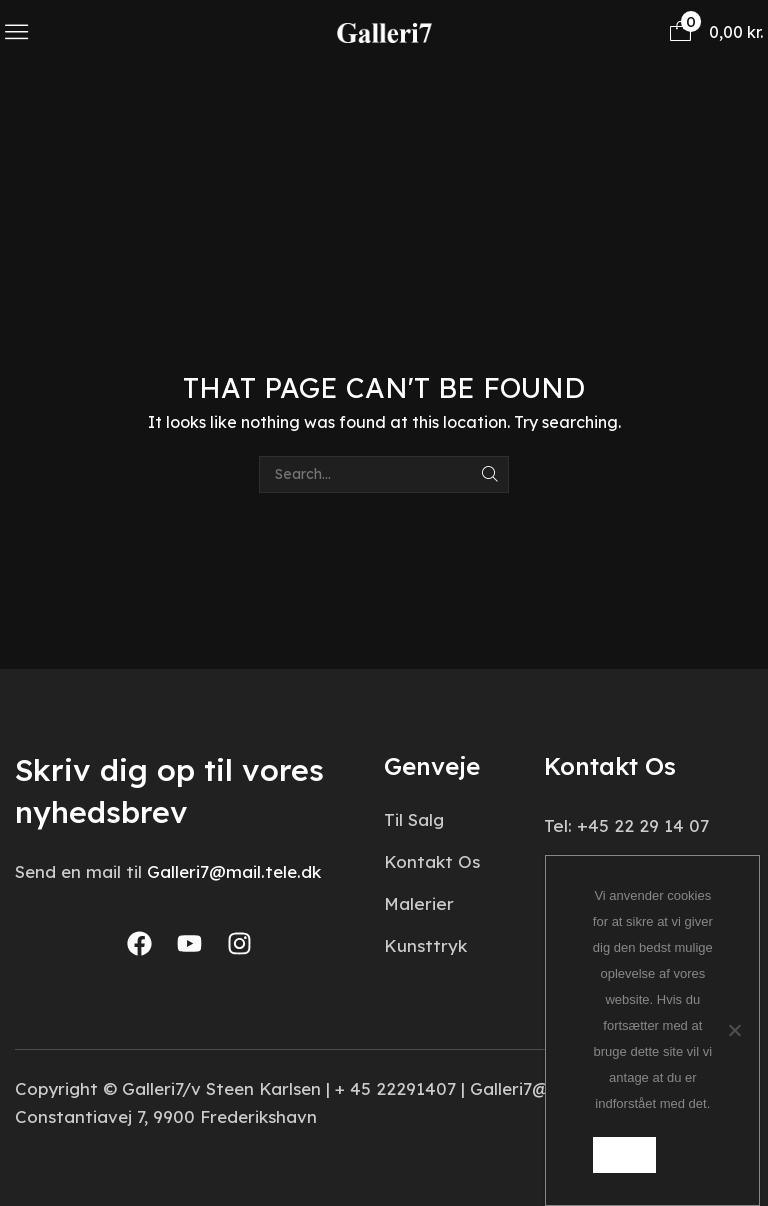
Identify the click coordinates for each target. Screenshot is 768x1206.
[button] (16, 31)
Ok (624, 1154)
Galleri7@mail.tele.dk (234, 871)
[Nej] (734, 1030)
